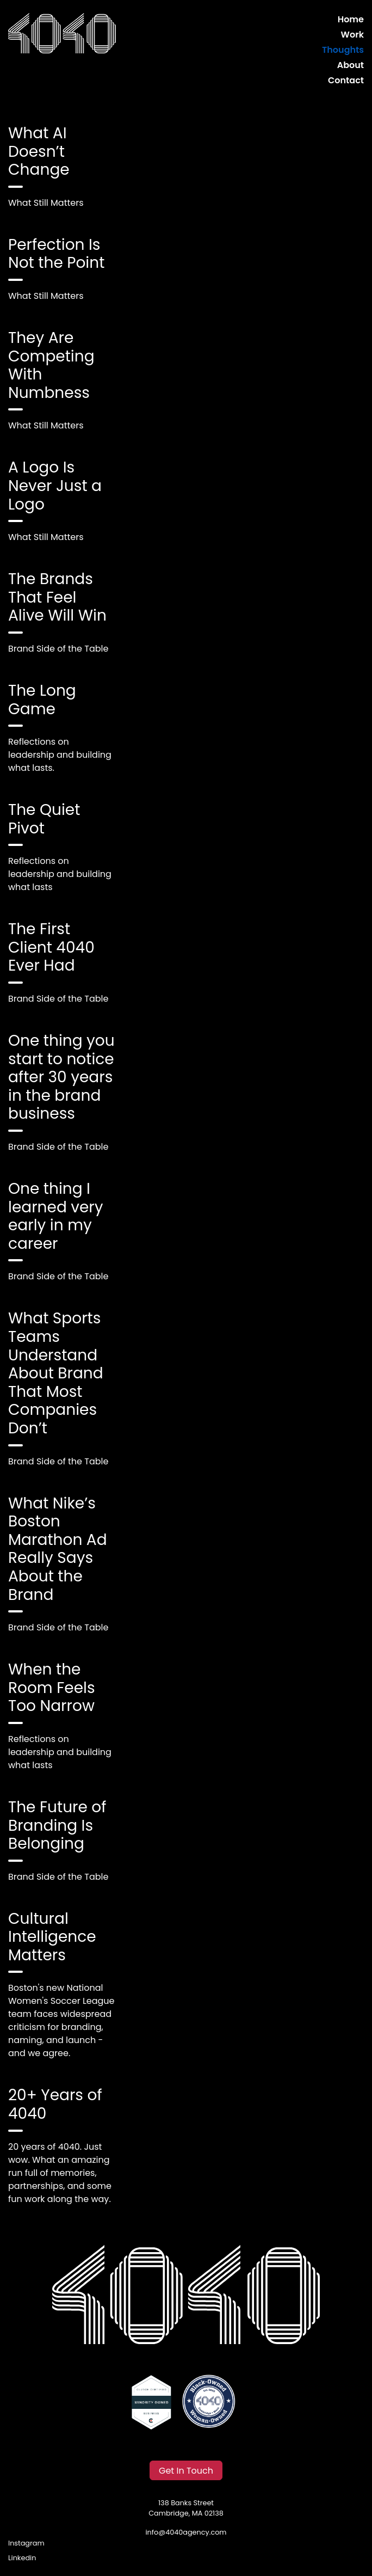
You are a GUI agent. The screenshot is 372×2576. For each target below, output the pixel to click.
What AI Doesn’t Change (39, 151)
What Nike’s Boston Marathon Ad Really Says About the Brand (57, 1549)
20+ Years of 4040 (55, 2104)
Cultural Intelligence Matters (52, 1937)
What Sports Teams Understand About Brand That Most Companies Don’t (55, 1373)
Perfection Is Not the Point (56, 254)
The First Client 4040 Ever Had (51, 947)
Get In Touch (186, 2470)
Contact (346, 80)
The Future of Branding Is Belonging (57, 1825)
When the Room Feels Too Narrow (51, 1687)
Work (352, 34)
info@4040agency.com (185, 2532)
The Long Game (42, 700)
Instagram (26, 2543)
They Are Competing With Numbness (51, 365)
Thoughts (343, 50)
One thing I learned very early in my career (55, 1216)
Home (351, 19)
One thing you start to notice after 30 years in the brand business (61, 1077)
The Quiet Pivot (44, 819)
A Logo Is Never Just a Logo (55, 485)
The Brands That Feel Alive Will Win (57, 597)
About (350, 65)
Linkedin (22, 2557)
